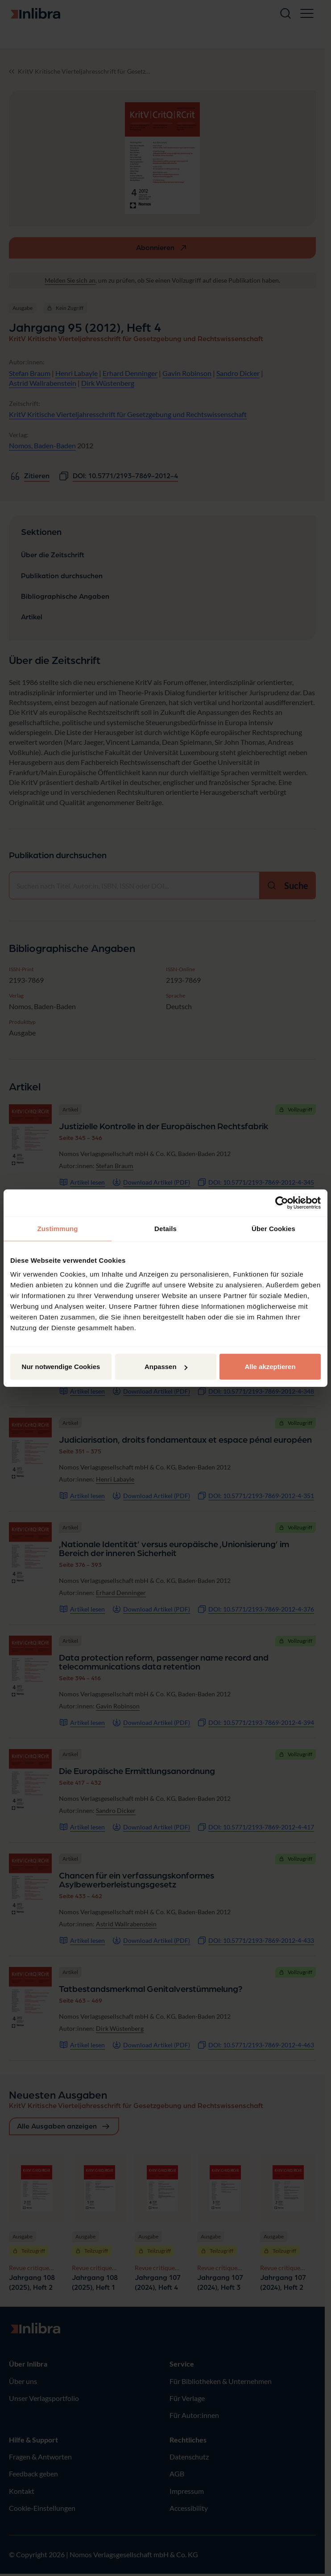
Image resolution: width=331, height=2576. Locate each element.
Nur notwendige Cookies (61, 1366)
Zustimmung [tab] (57, 1228)
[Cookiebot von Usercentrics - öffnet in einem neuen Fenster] (282, 1202)
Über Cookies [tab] (273, 1228)
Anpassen (166, 1366)
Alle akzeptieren (269, 1366)
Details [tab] (165, 1228)
